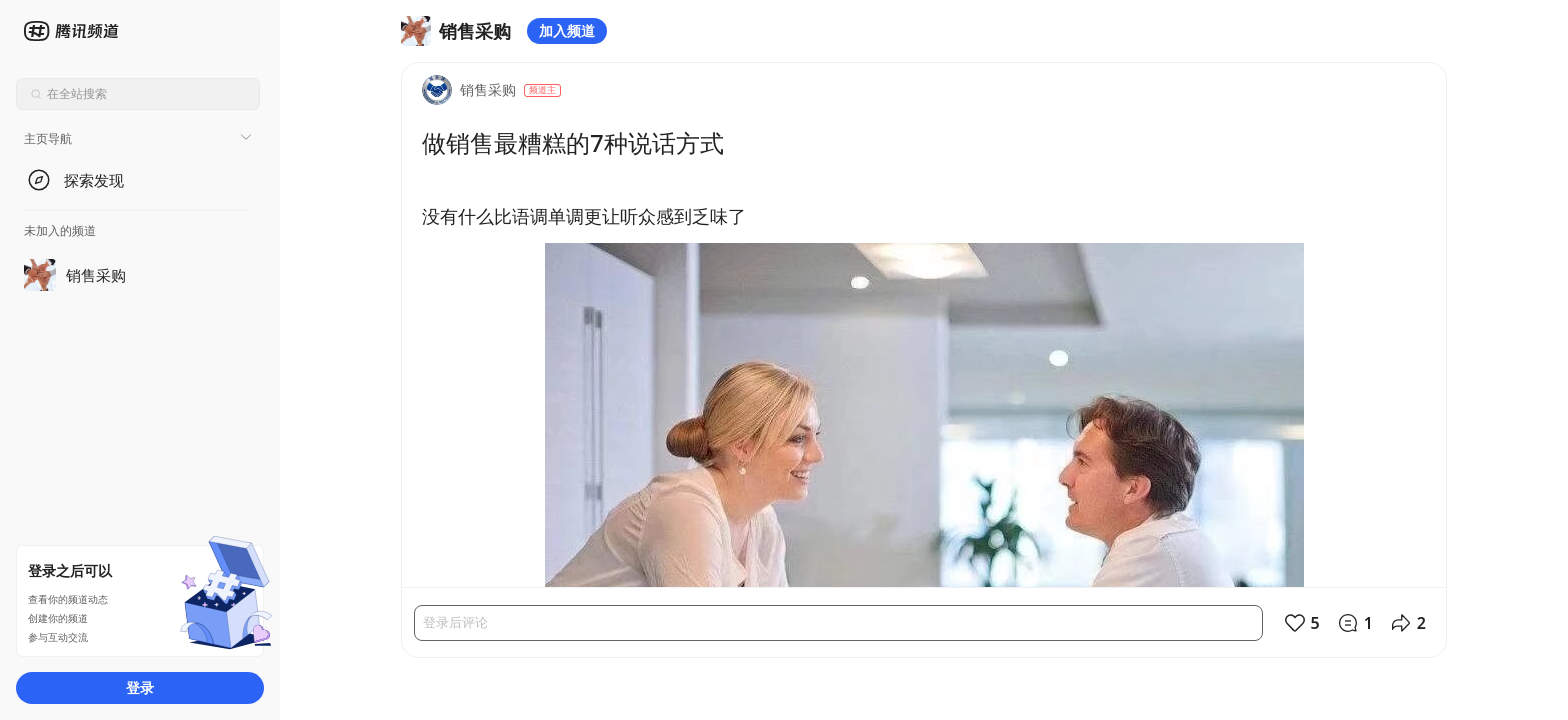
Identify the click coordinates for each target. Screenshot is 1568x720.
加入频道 (567, 30)
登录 (140, 687)
